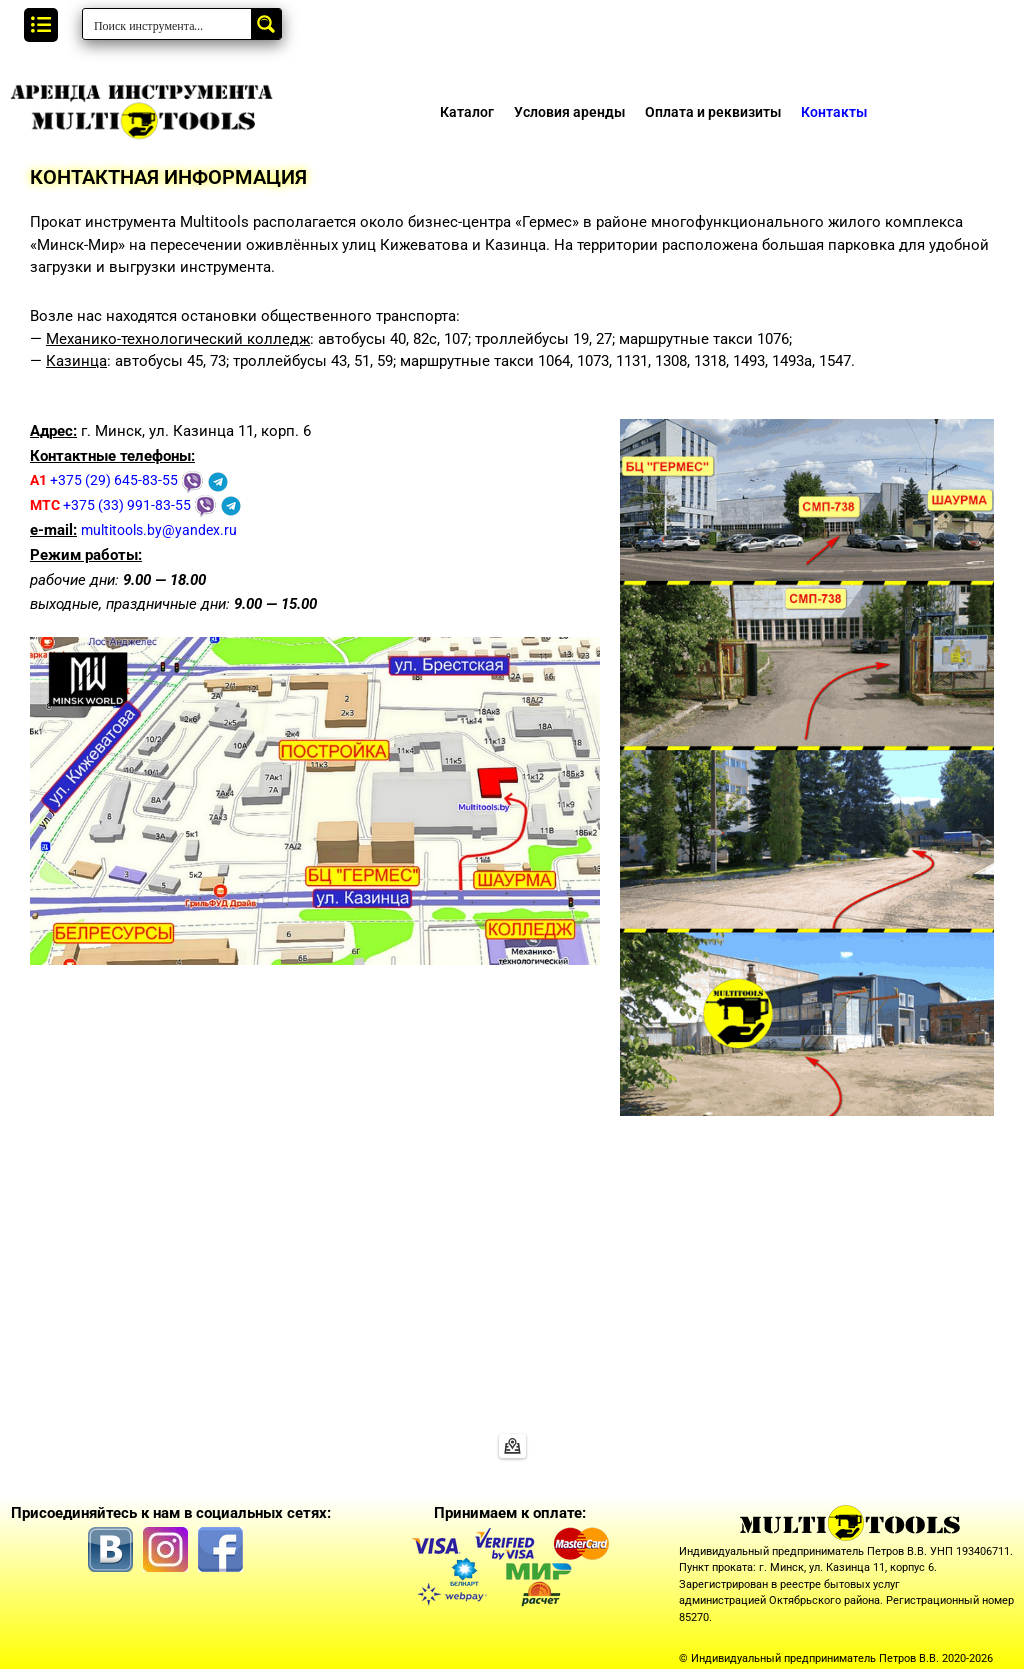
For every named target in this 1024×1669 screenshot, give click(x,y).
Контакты (834, 112)
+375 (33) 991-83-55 (113, 505)
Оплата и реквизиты (713, 112)
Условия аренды (569, 112)
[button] (41, 25)
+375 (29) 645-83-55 (107, 480)
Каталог (467, 112)
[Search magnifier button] (266, 24)
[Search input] (168, 24)
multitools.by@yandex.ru (163, 530)
